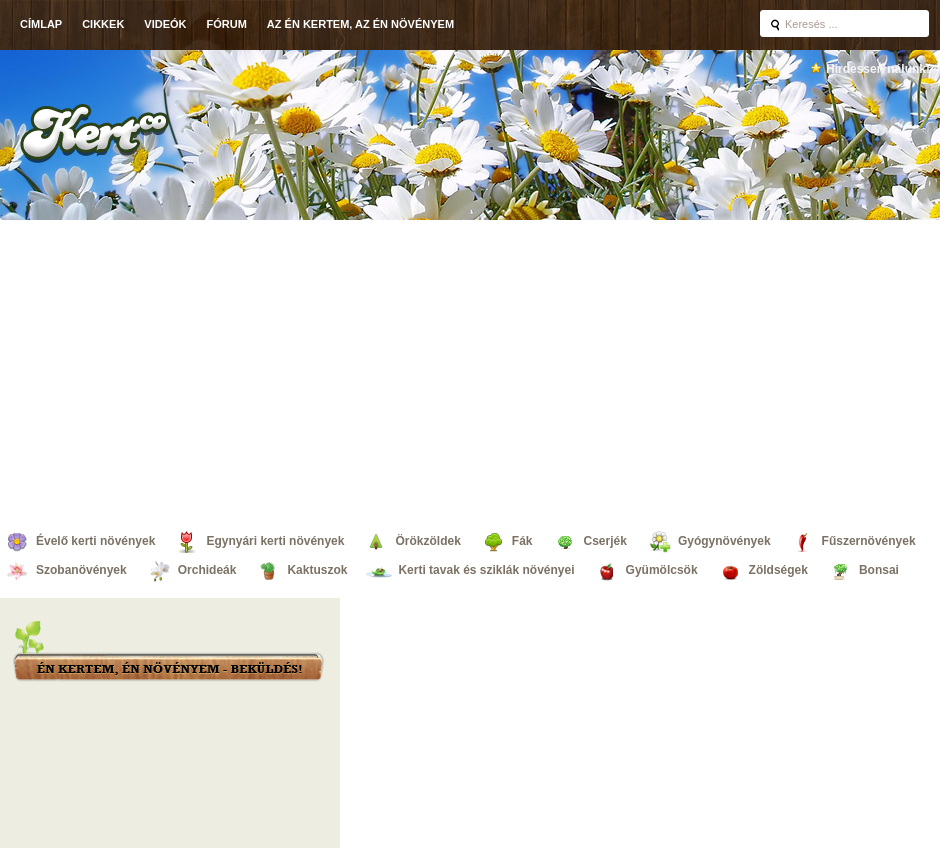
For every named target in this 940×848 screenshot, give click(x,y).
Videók (165, 24)
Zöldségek (778, 570)
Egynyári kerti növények (275, 541)
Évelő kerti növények (95, 541)
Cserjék (605, 541)
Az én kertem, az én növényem (360, 24)
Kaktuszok (317, 570)
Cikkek (103, 24)
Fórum (227, 24)
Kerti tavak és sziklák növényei (486, 570)
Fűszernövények (869, 541)
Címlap (41, 24)
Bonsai (879, 570)
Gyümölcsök (662, 570)
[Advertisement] (470, 370)
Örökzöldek (427, 541)
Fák (522, 541)
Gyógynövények (724, 541)
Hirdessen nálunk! (878, 69)
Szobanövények (81, 570)
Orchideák (207, 570)
